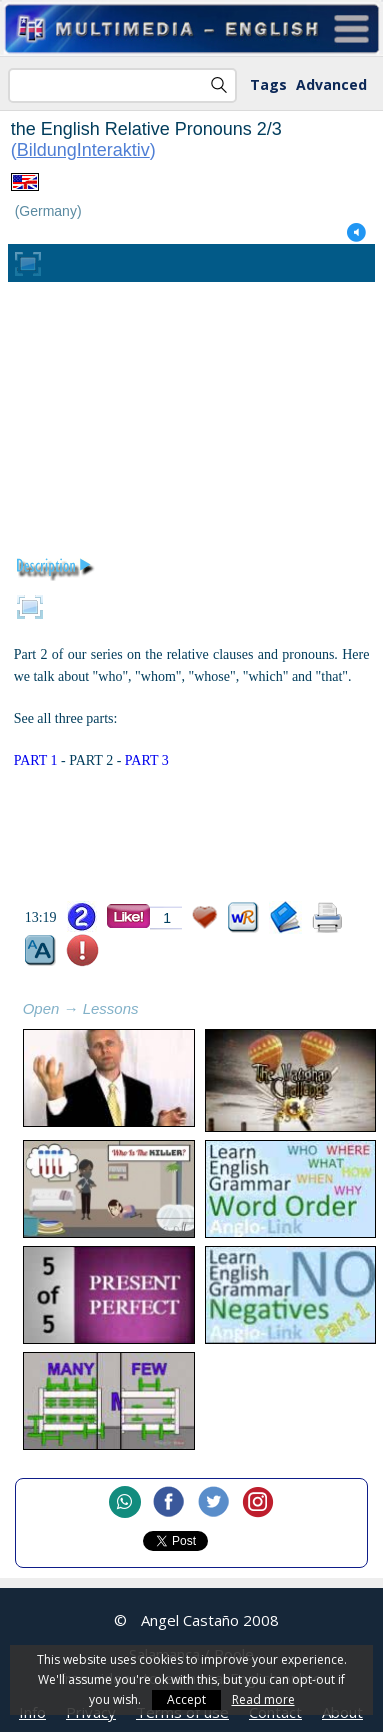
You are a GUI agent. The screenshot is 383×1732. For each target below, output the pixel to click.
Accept (186, 1699)
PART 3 (147, 760)
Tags (268, 84)
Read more (263, 1699)
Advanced (331, 84)
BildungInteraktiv (83, 150)
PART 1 (36, 760)
